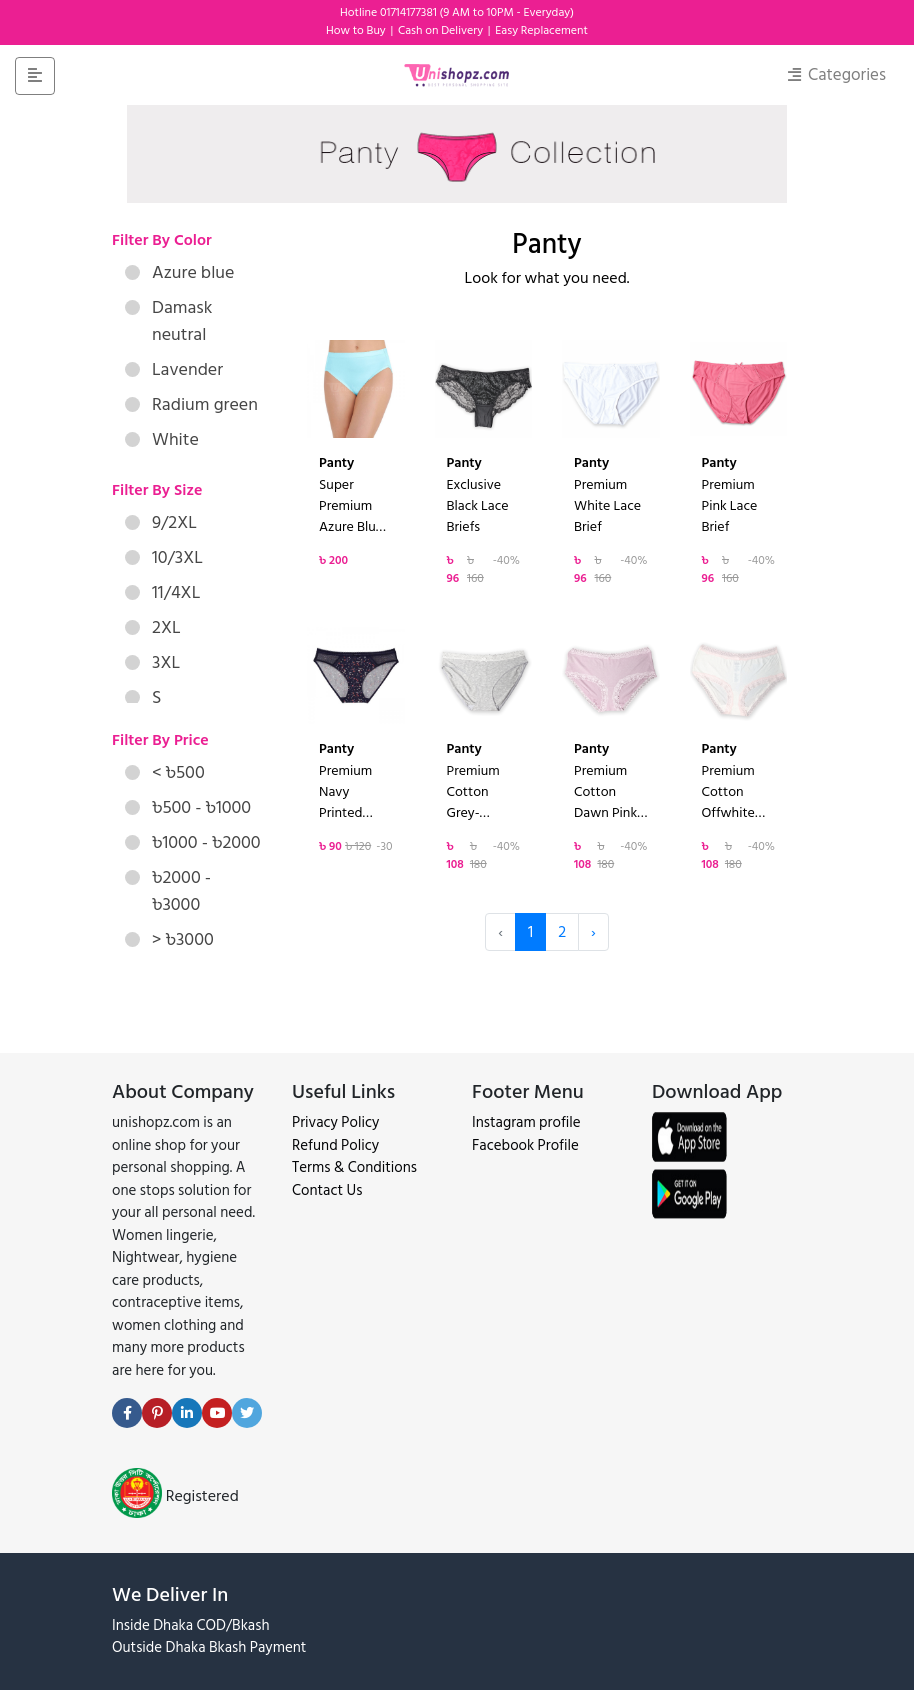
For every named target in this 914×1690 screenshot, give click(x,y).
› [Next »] (593, 932)
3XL (152, 662)
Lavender (174, 369)
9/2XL (161, 522)
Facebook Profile (525, 1145)
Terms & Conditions (354, 1167)
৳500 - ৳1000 (188, 807)
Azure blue (179, 272)
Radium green (191, 404)
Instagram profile (526, 1122)
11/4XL (162, 592)
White (162, 439)
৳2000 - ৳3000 (168, 891)
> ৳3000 (169, 939)
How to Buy (357, 30)
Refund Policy (335, 1145)
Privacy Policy (335, 1122)
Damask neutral (168, 321)
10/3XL (164, 557)
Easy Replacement (541, 30)
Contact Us (327, 1190)
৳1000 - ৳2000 (193, 842)
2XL (153, 627)
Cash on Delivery (442, 30)
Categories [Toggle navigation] (837, 75)
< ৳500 (165, 772)
